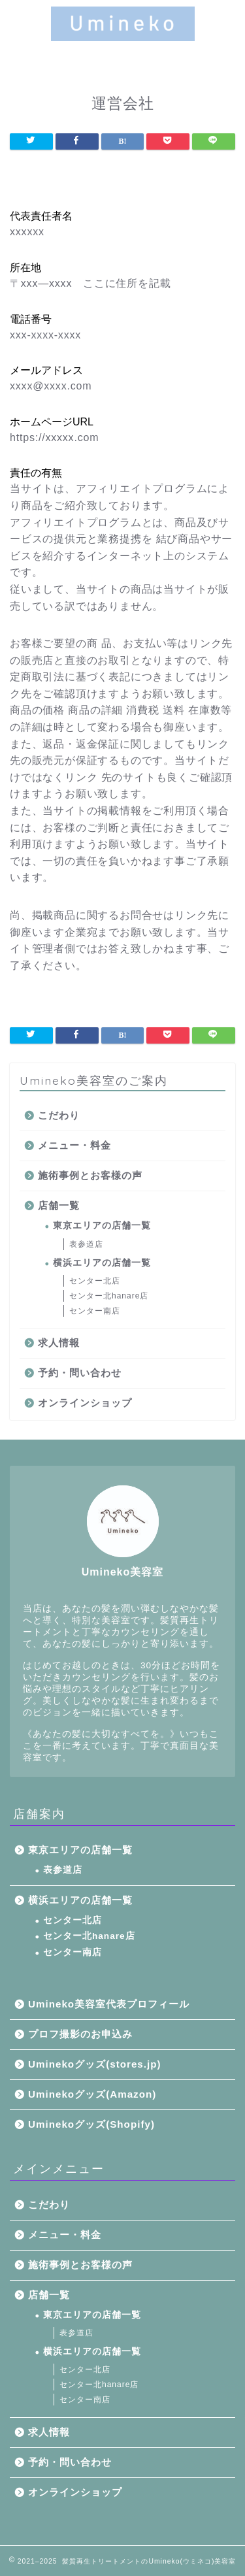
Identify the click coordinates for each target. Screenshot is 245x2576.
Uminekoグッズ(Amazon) (92, 2094)
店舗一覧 (59, 1205)
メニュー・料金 (74, 1145)
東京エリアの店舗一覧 (102, 1225)
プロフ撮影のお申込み (80, 2033)
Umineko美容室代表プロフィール (108, 2003)
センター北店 (94, 1280)
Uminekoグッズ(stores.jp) (94, 2064)
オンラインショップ (85, 1402)
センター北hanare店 (108, 1295)
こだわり (59, 1115)
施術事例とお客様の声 (90, 1175)
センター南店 (94, 1310)
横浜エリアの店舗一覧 (102, 1263)
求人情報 (59, 1342)
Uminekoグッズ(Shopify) (91, 2124)
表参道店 (86, 1244)
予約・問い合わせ (80, 1372)
